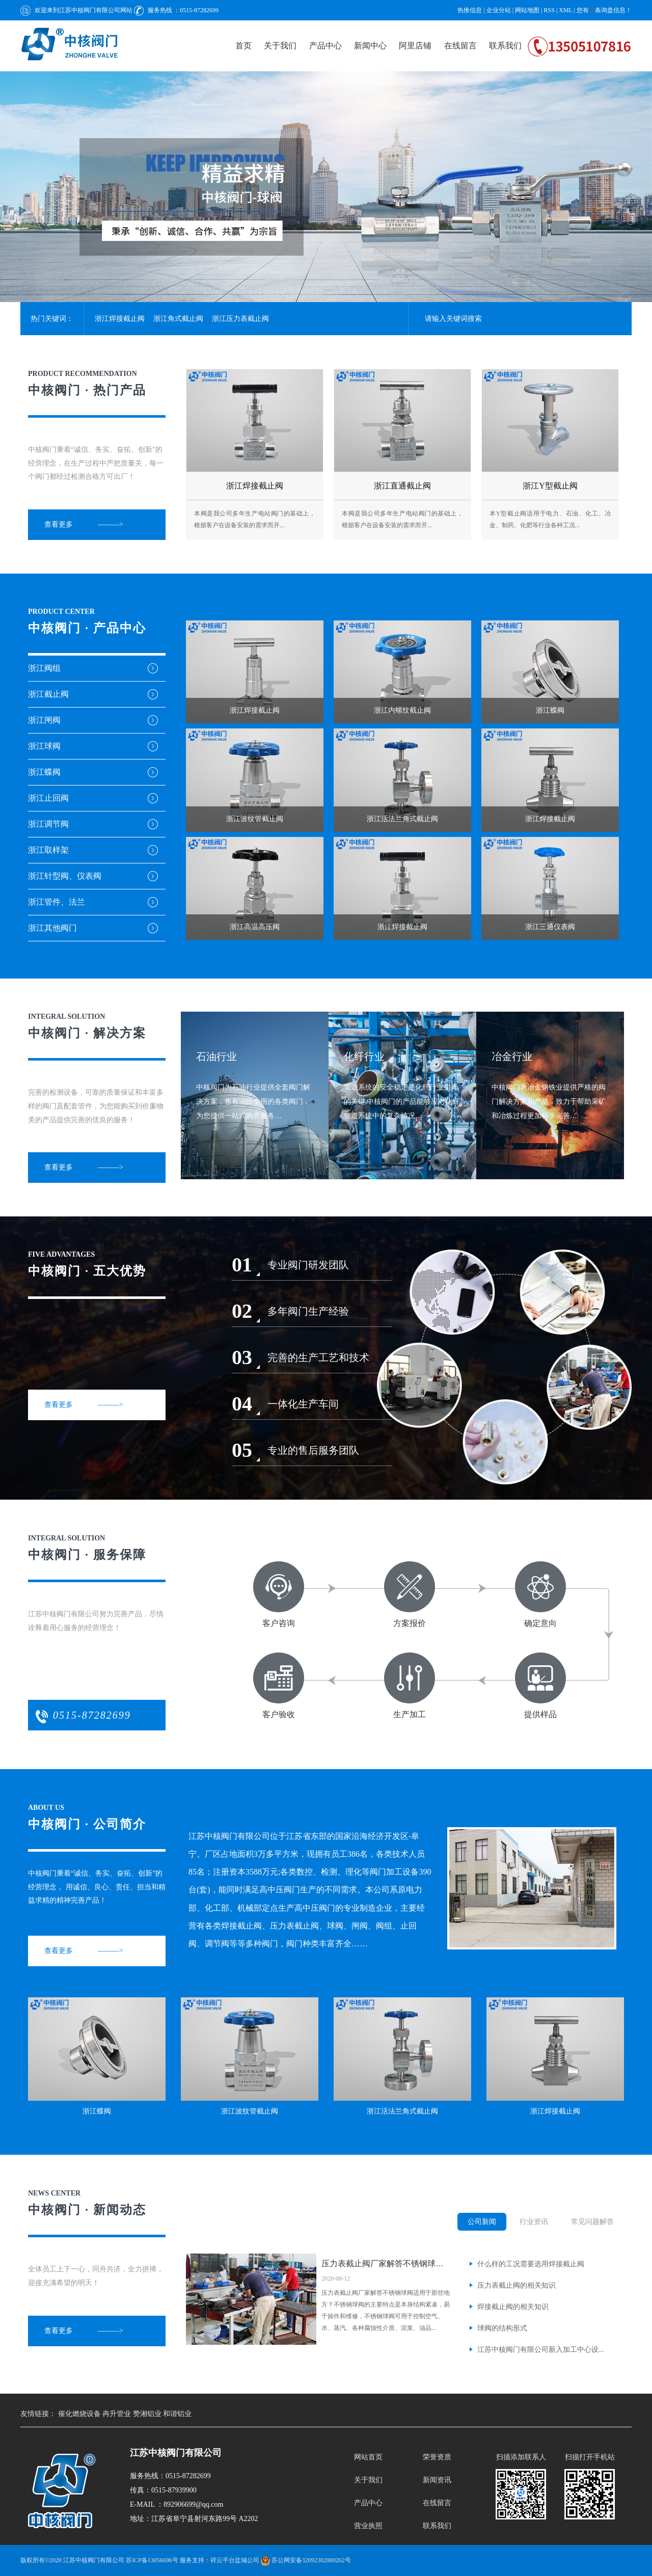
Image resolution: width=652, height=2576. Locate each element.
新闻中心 (370, 45)
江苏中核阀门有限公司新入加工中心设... (540, 2349)
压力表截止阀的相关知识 (516, 2285)
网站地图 (528, 10)
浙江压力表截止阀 (240, 318)
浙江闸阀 (44, 720)
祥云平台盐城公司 (234, 2560)
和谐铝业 (177, 2414)
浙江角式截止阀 (178, 318)
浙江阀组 (44, 668)
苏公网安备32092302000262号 (306, 2560)
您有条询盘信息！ (604, 10)
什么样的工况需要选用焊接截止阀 (530, 2264)
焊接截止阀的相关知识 (513, 2307)
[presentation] (10, 180)
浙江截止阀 (48, 694)
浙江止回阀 (48, 798)
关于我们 (280, 45)
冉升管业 (117, 2414)
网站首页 (368, 2457)
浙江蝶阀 (44, 772)
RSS (549, 10)
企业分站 (498, 10)
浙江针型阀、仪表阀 (64, 876)
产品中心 (325, 45)
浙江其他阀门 (52, 928)
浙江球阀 (44, 746)
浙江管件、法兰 (56, 902)
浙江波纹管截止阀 (249, 2111)
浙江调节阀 (48, 824)
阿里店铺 (415, 45)
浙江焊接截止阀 (120, 318)
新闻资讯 (437, 2480)
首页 (243, 45)
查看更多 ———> (83, 524)
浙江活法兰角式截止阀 (402, 2111)
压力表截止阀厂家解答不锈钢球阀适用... (386, 2263)
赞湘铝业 (148, 2414)
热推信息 (469, 10)
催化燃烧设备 (80, 2414)
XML (565, 10)
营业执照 (368, 2526)
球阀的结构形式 (502, 2328)
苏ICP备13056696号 (152, 2560)
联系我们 (505, 45)
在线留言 (460, 45)
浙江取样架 (48, 850)
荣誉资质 (437, 2457)
